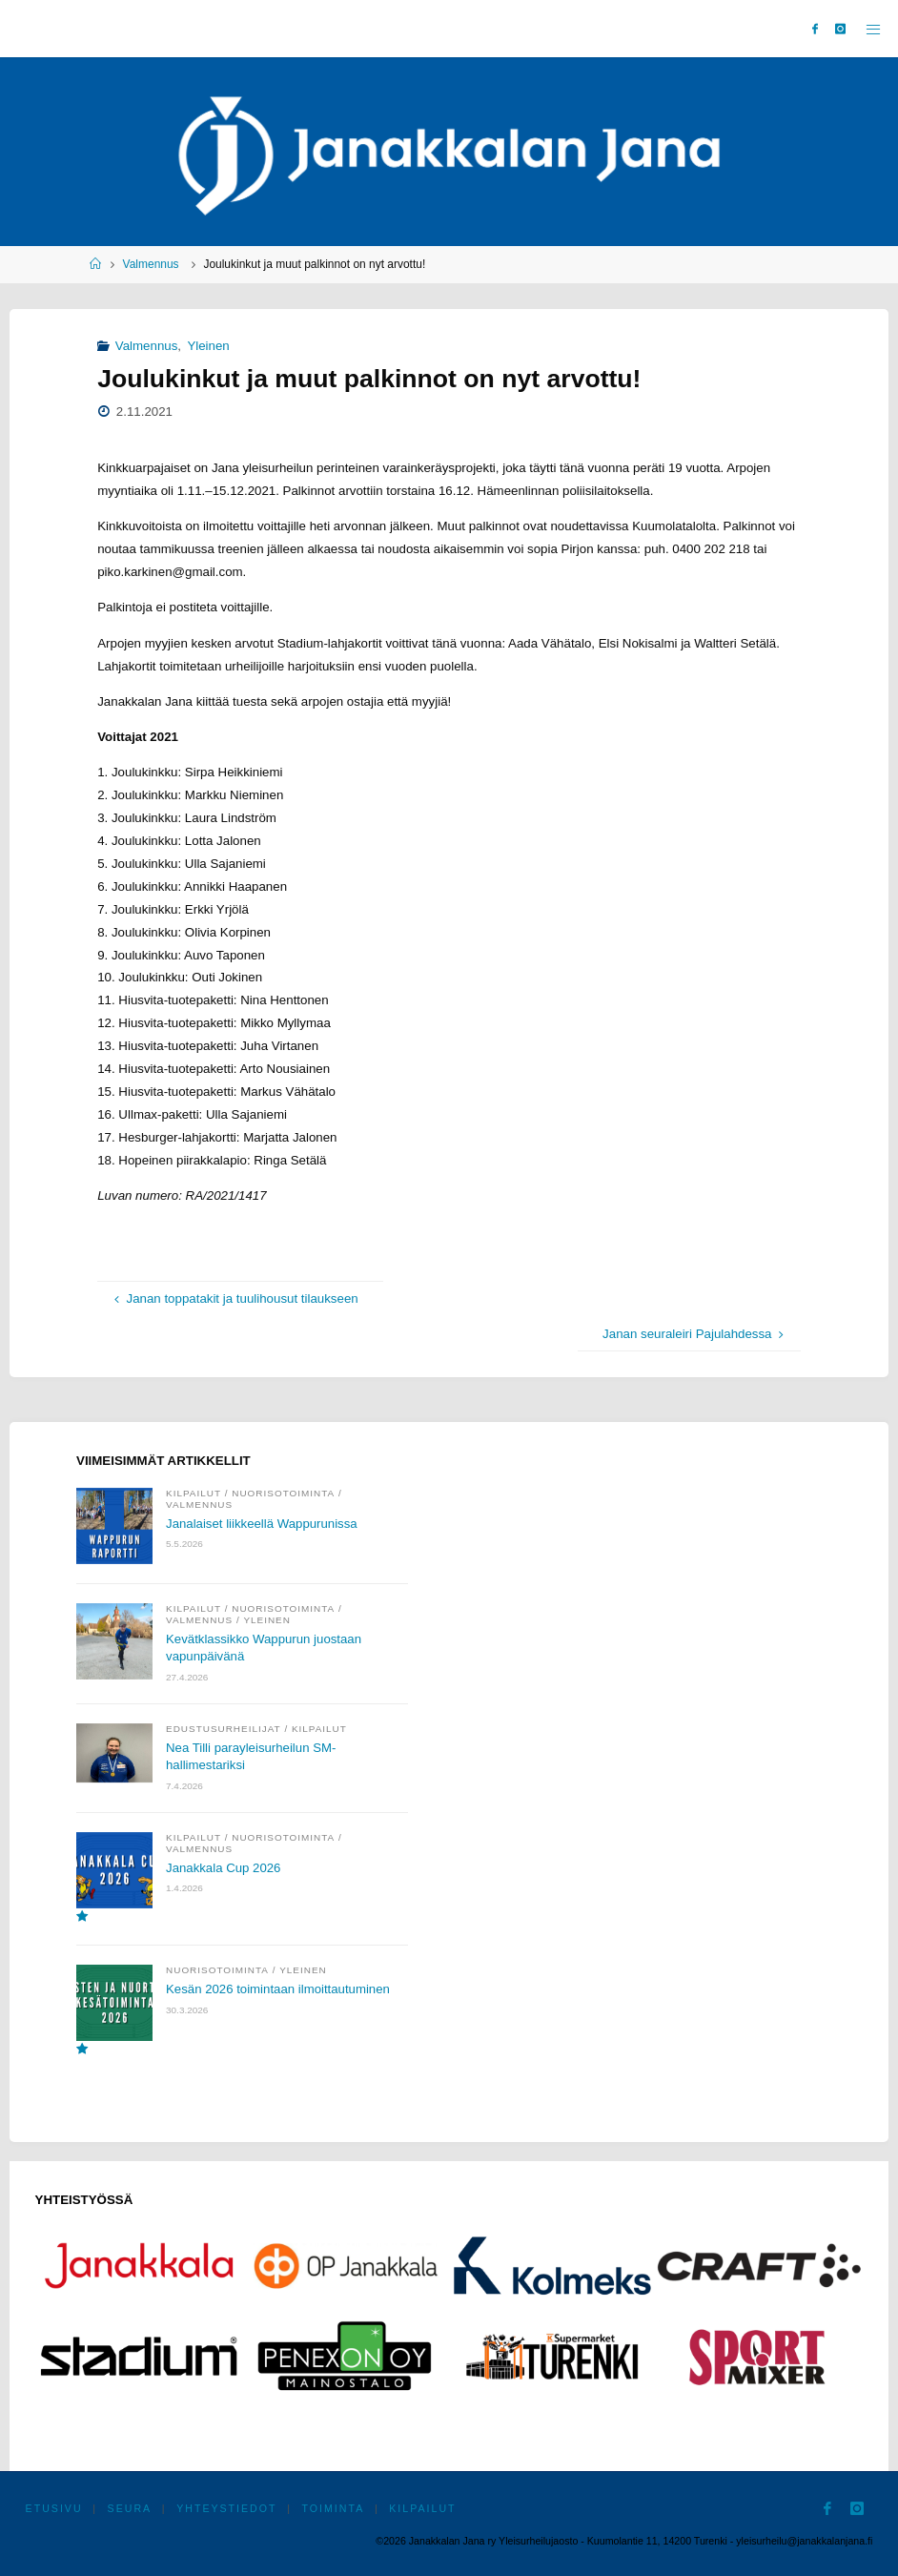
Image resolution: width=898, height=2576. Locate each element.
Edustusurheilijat (223, 1728)
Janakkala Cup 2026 (223, 1868)
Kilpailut (193, 1493)
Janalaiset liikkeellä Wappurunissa (262, 1523)
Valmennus (151, 264)
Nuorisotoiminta (283, 1493)
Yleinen (208, 346)
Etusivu (54, 2508)
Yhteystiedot (226, 2508)
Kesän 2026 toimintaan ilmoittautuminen (279, 1990)
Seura (130, 2508)
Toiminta (333, 2508)
